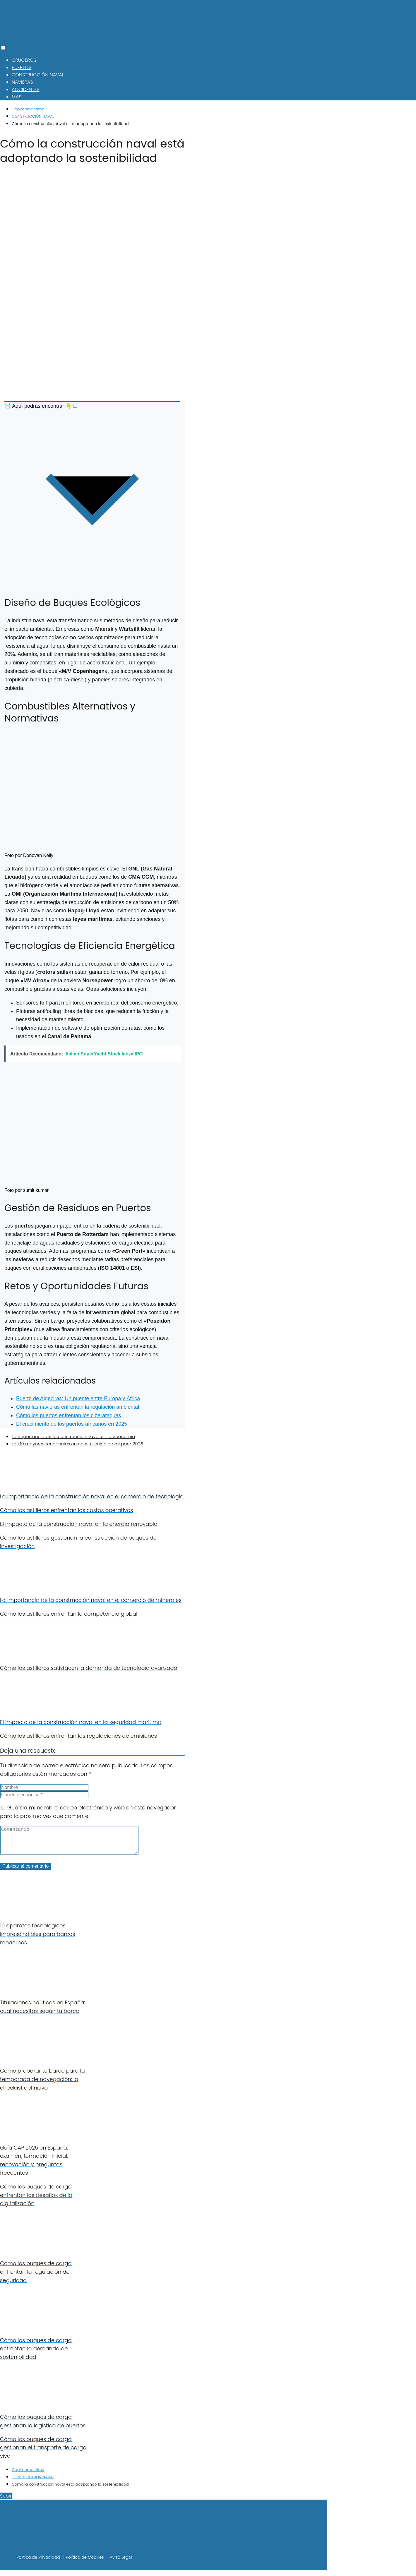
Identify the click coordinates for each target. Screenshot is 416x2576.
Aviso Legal (121, 2563)
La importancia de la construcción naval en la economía (73, 1436)
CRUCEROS (24, 60)
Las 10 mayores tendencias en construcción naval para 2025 (77, 1444)
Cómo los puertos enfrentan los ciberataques (68, 1415)
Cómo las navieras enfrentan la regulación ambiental (77, 1407)
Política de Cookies (85, 2563)
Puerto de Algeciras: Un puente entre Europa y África (78, 1398)
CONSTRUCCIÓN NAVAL (38, 74)
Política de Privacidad (38, 2563)
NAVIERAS (22, 82)
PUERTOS (21, 67)
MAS (16, 96)
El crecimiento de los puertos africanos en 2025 (71, 1424)
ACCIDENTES (26, 89)
